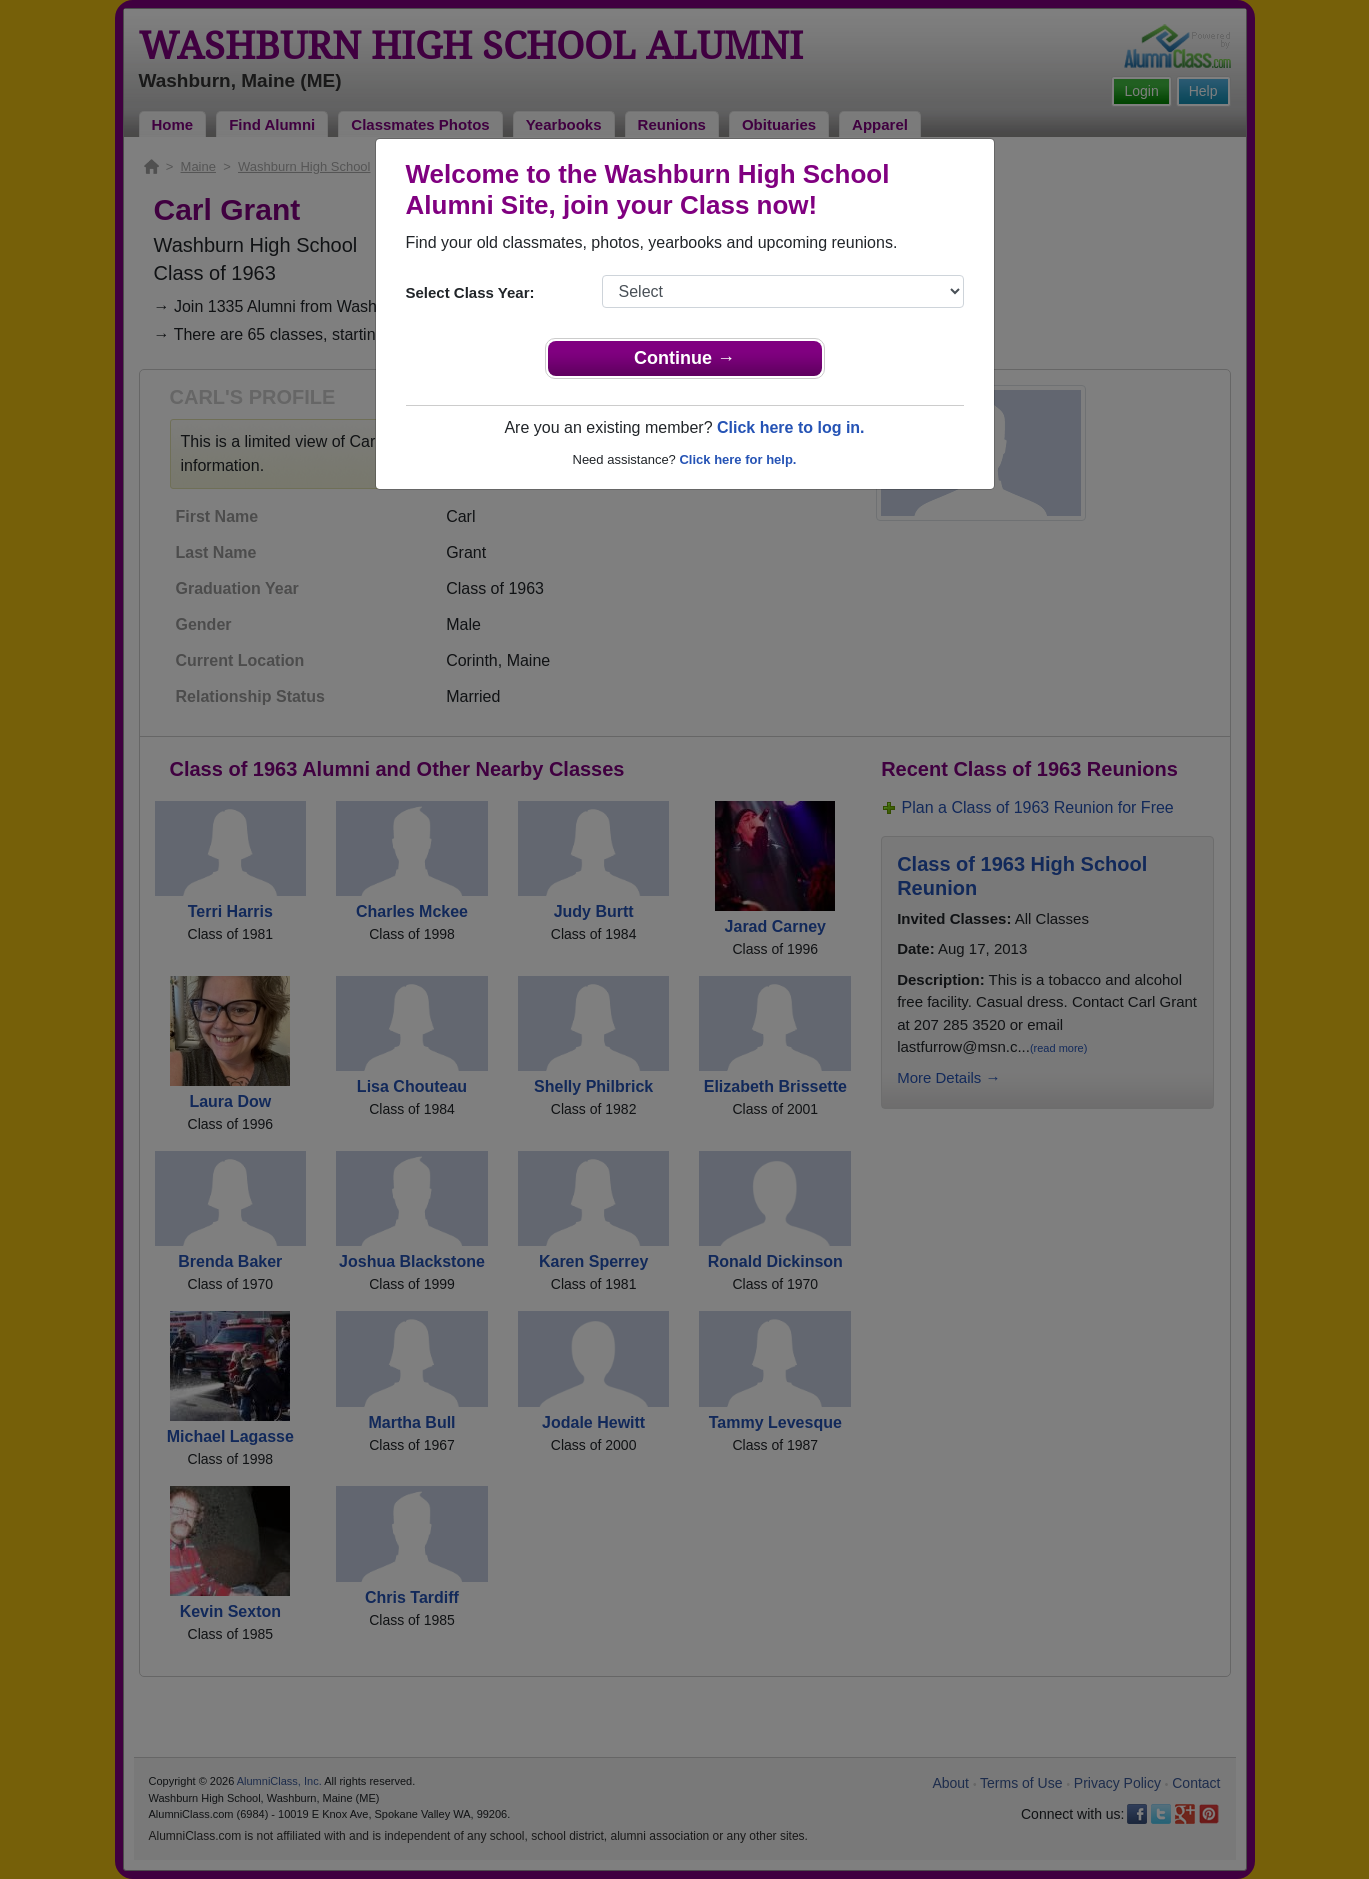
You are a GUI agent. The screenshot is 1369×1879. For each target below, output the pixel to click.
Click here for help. (737, 459)
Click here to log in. (791, 427)
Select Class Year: (470, 292)
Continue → (684, 358)
